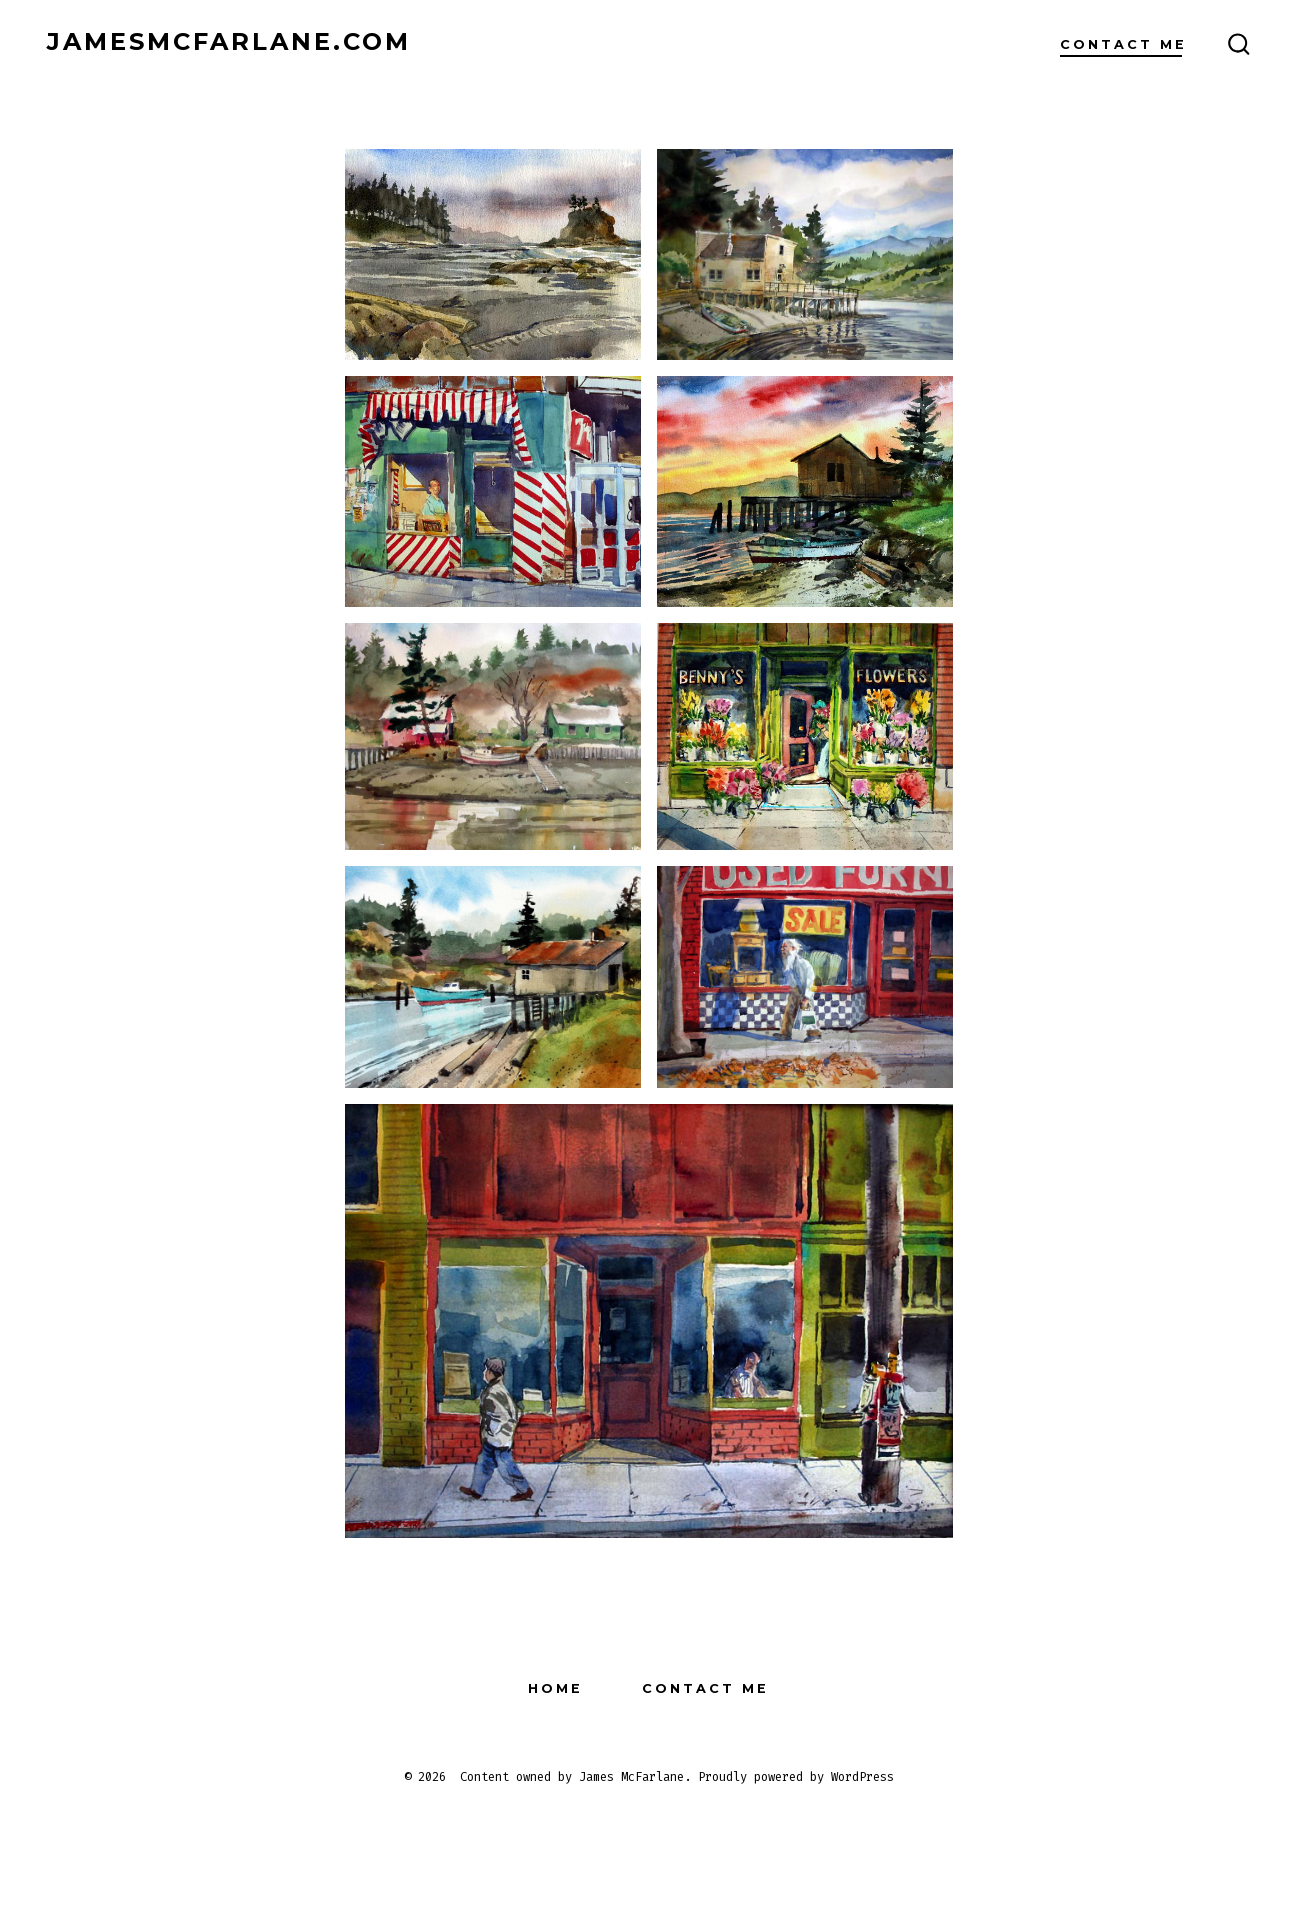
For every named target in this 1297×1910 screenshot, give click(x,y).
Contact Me (1123, 44)
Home (555, 1688)
